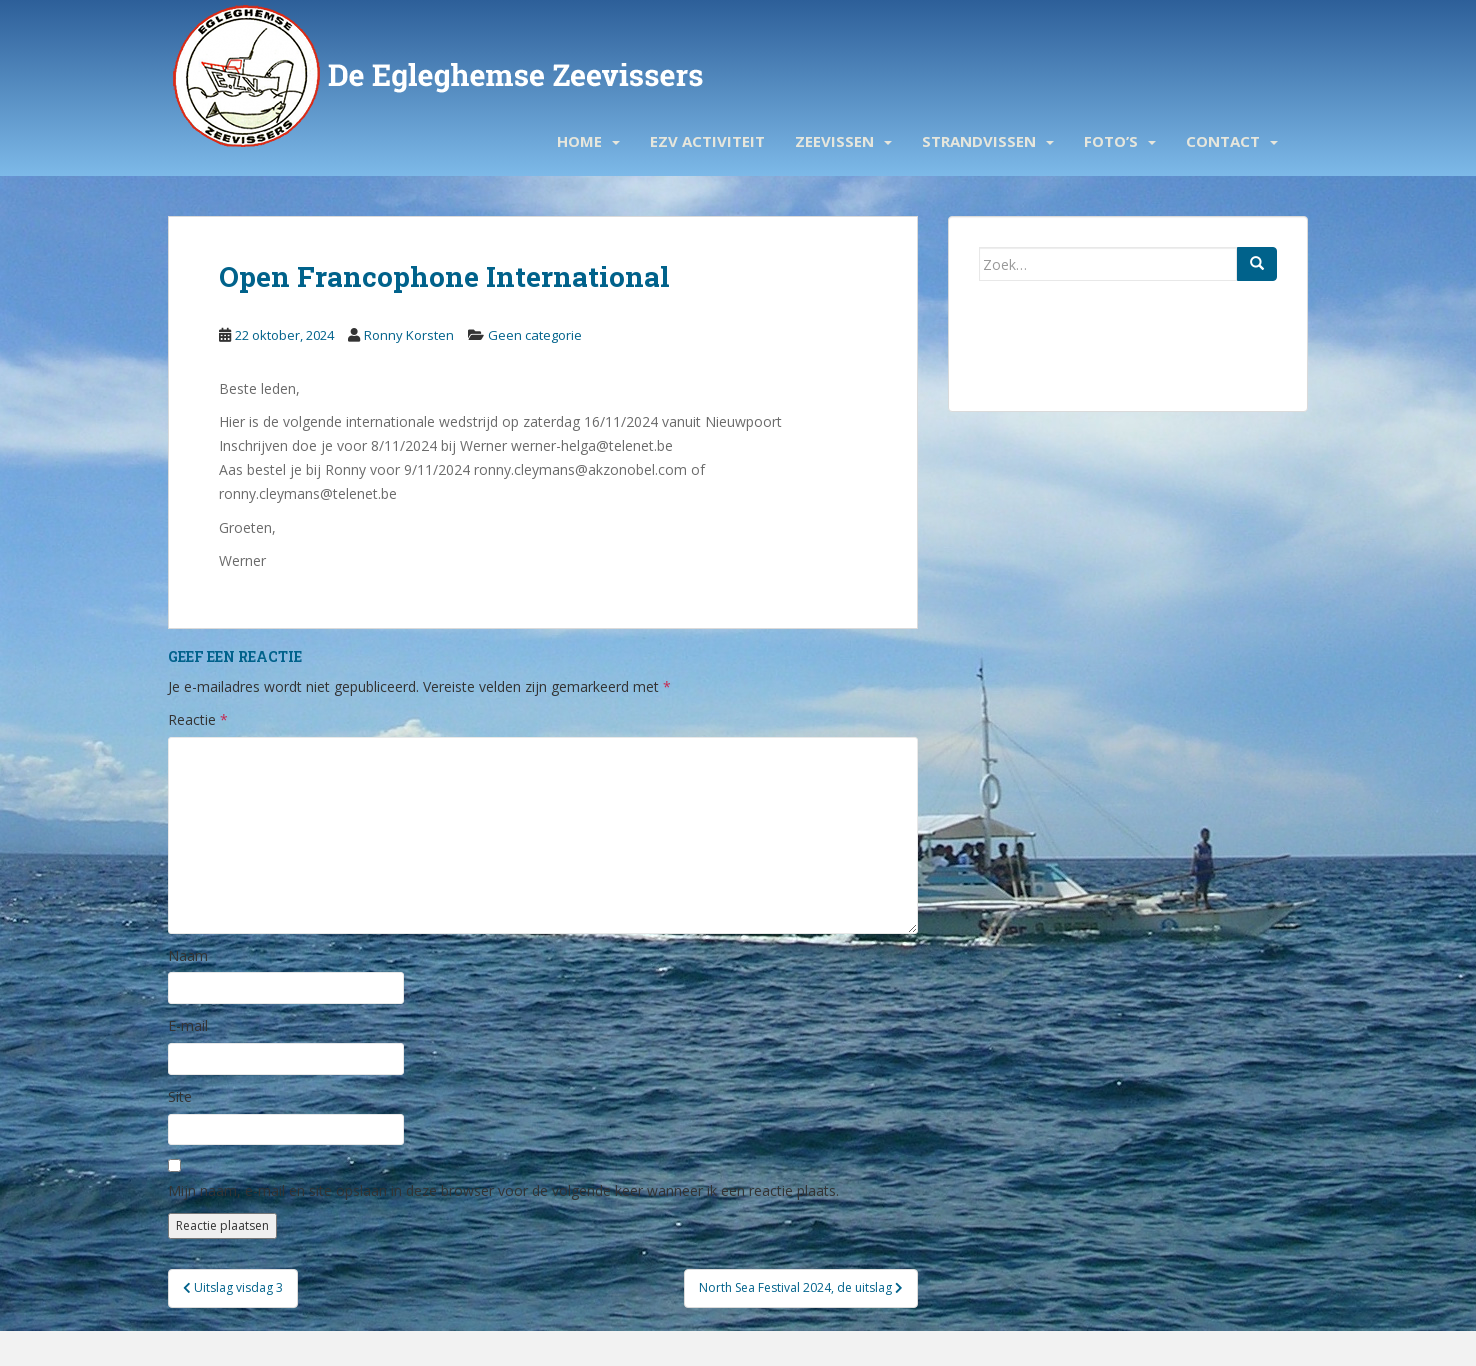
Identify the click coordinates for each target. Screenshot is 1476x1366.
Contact (1223, 141)
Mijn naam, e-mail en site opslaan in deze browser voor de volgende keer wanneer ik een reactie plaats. (503, 1190)
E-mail (188, 1025)
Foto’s (1111, 141)
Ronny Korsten (409, 335)
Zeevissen (834, 141)
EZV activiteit (707, 141)
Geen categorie (535, 335)
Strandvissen (979, 141)
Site (180, 1096)
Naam (188, 955)
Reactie (198, 719)
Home (579, 141)
